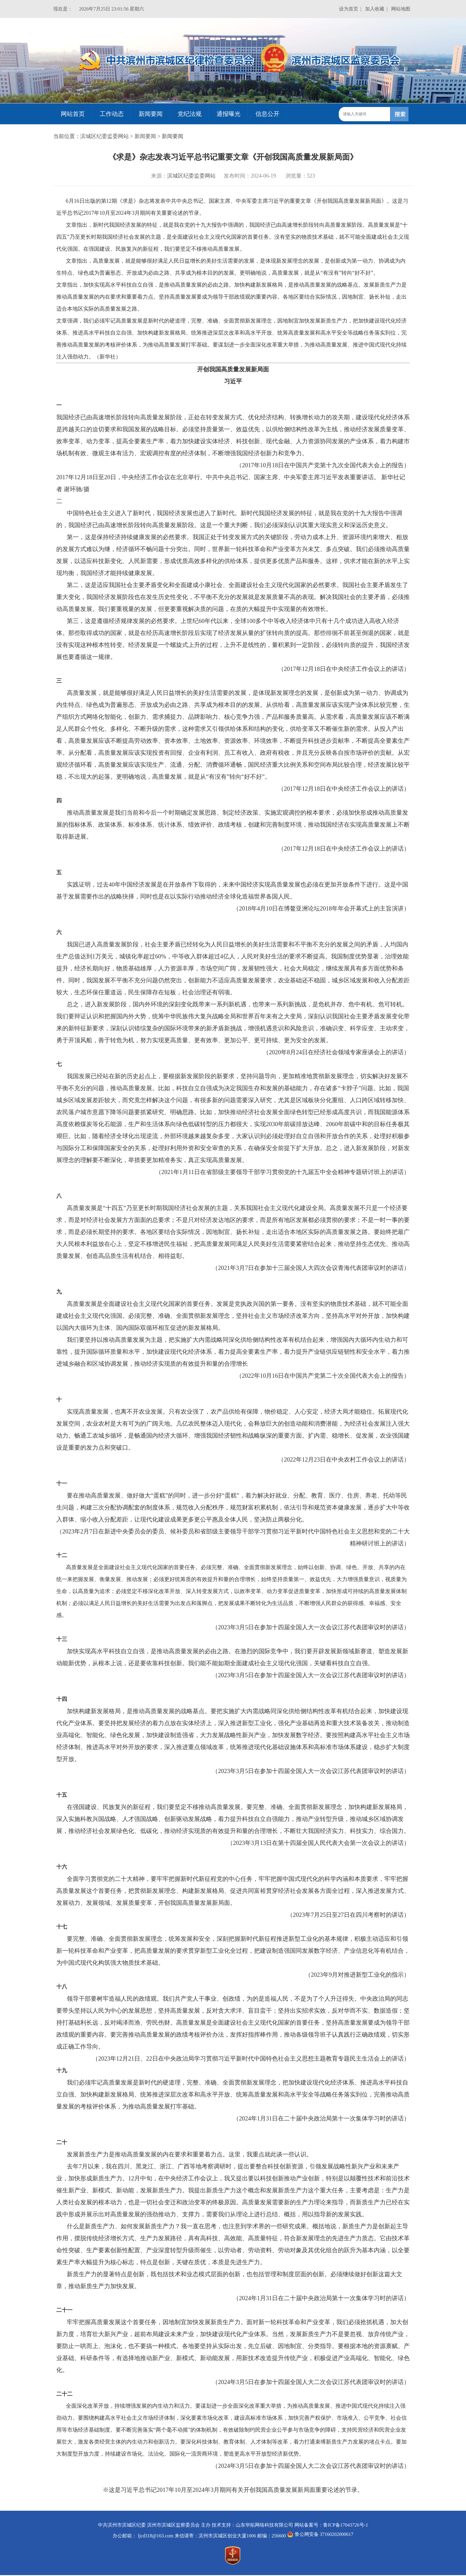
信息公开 (267, 114)
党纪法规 (190, 114)
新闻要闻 (151, 114)
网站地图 (401, 8)
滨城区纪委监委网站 (104, 136)
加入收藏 (375, 8)
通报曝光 (228, 114)
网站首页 (73, 114)
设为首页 (349, 8)
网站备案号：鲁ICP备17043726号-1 (331, 2524)
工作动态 (112, 114)
